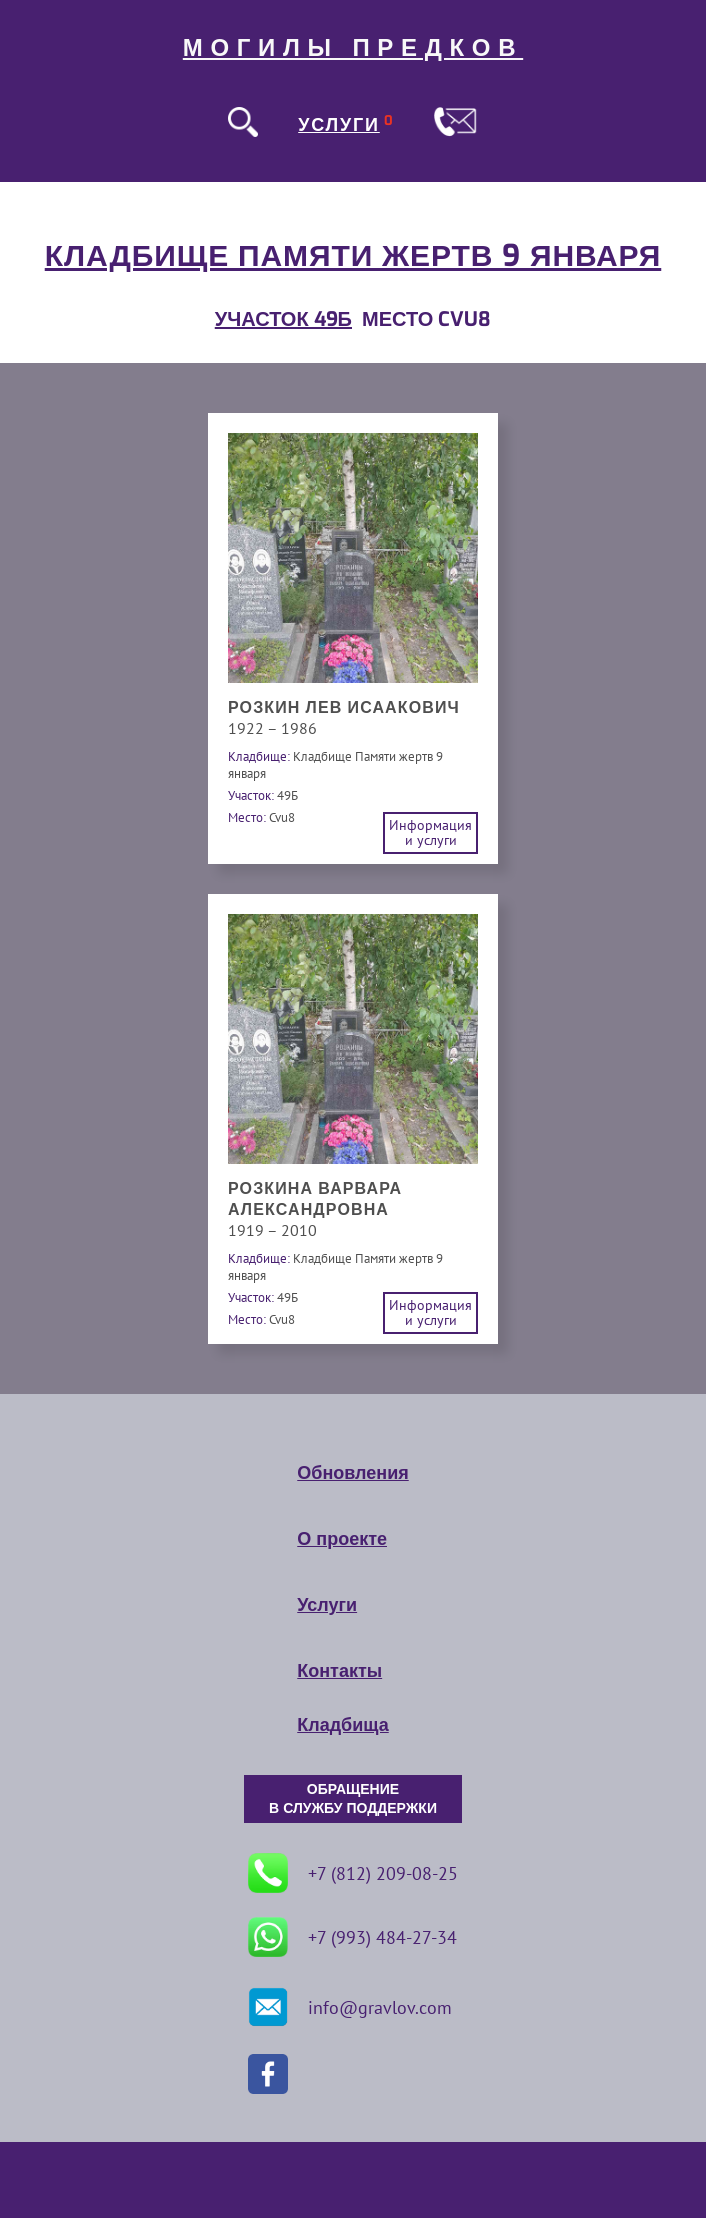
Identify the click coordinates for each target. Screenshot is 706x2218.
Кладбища (342, 1725)
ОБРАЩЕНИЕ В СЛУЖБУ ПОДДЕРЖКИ (353, 1799)
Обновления (352, 1473)
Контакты (339, 1671)
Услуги (327, 1605)
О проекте (342, 1539)
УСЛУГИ (339, 125)
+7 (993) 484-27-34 (352, 1937)
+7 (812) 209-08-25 (353, 1873)
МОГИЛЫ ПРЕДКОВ (353, 48)
